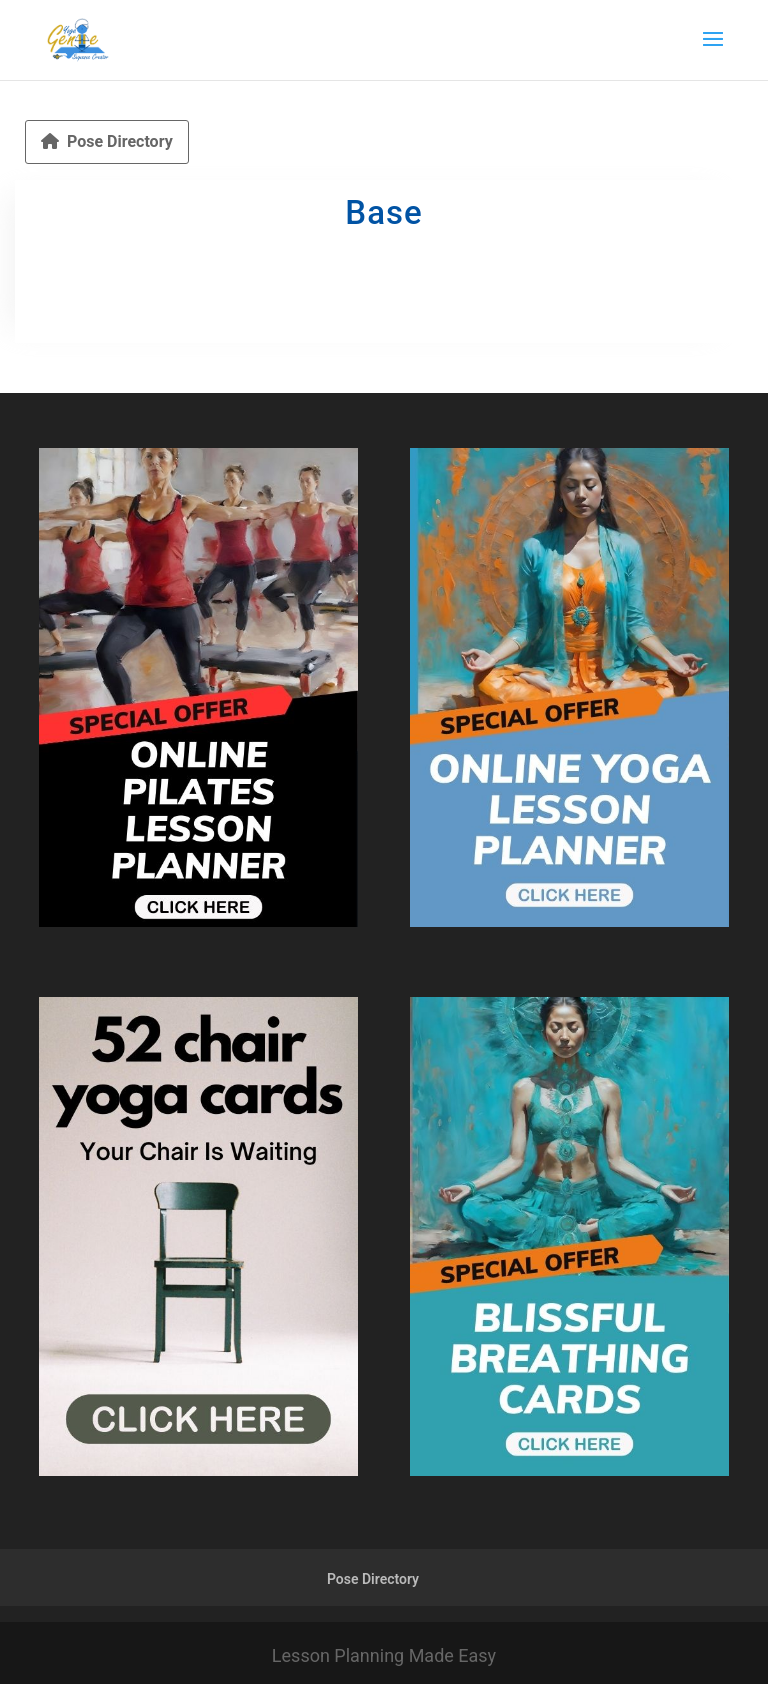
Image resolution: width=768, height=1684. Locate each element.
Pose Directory (107, 141)
